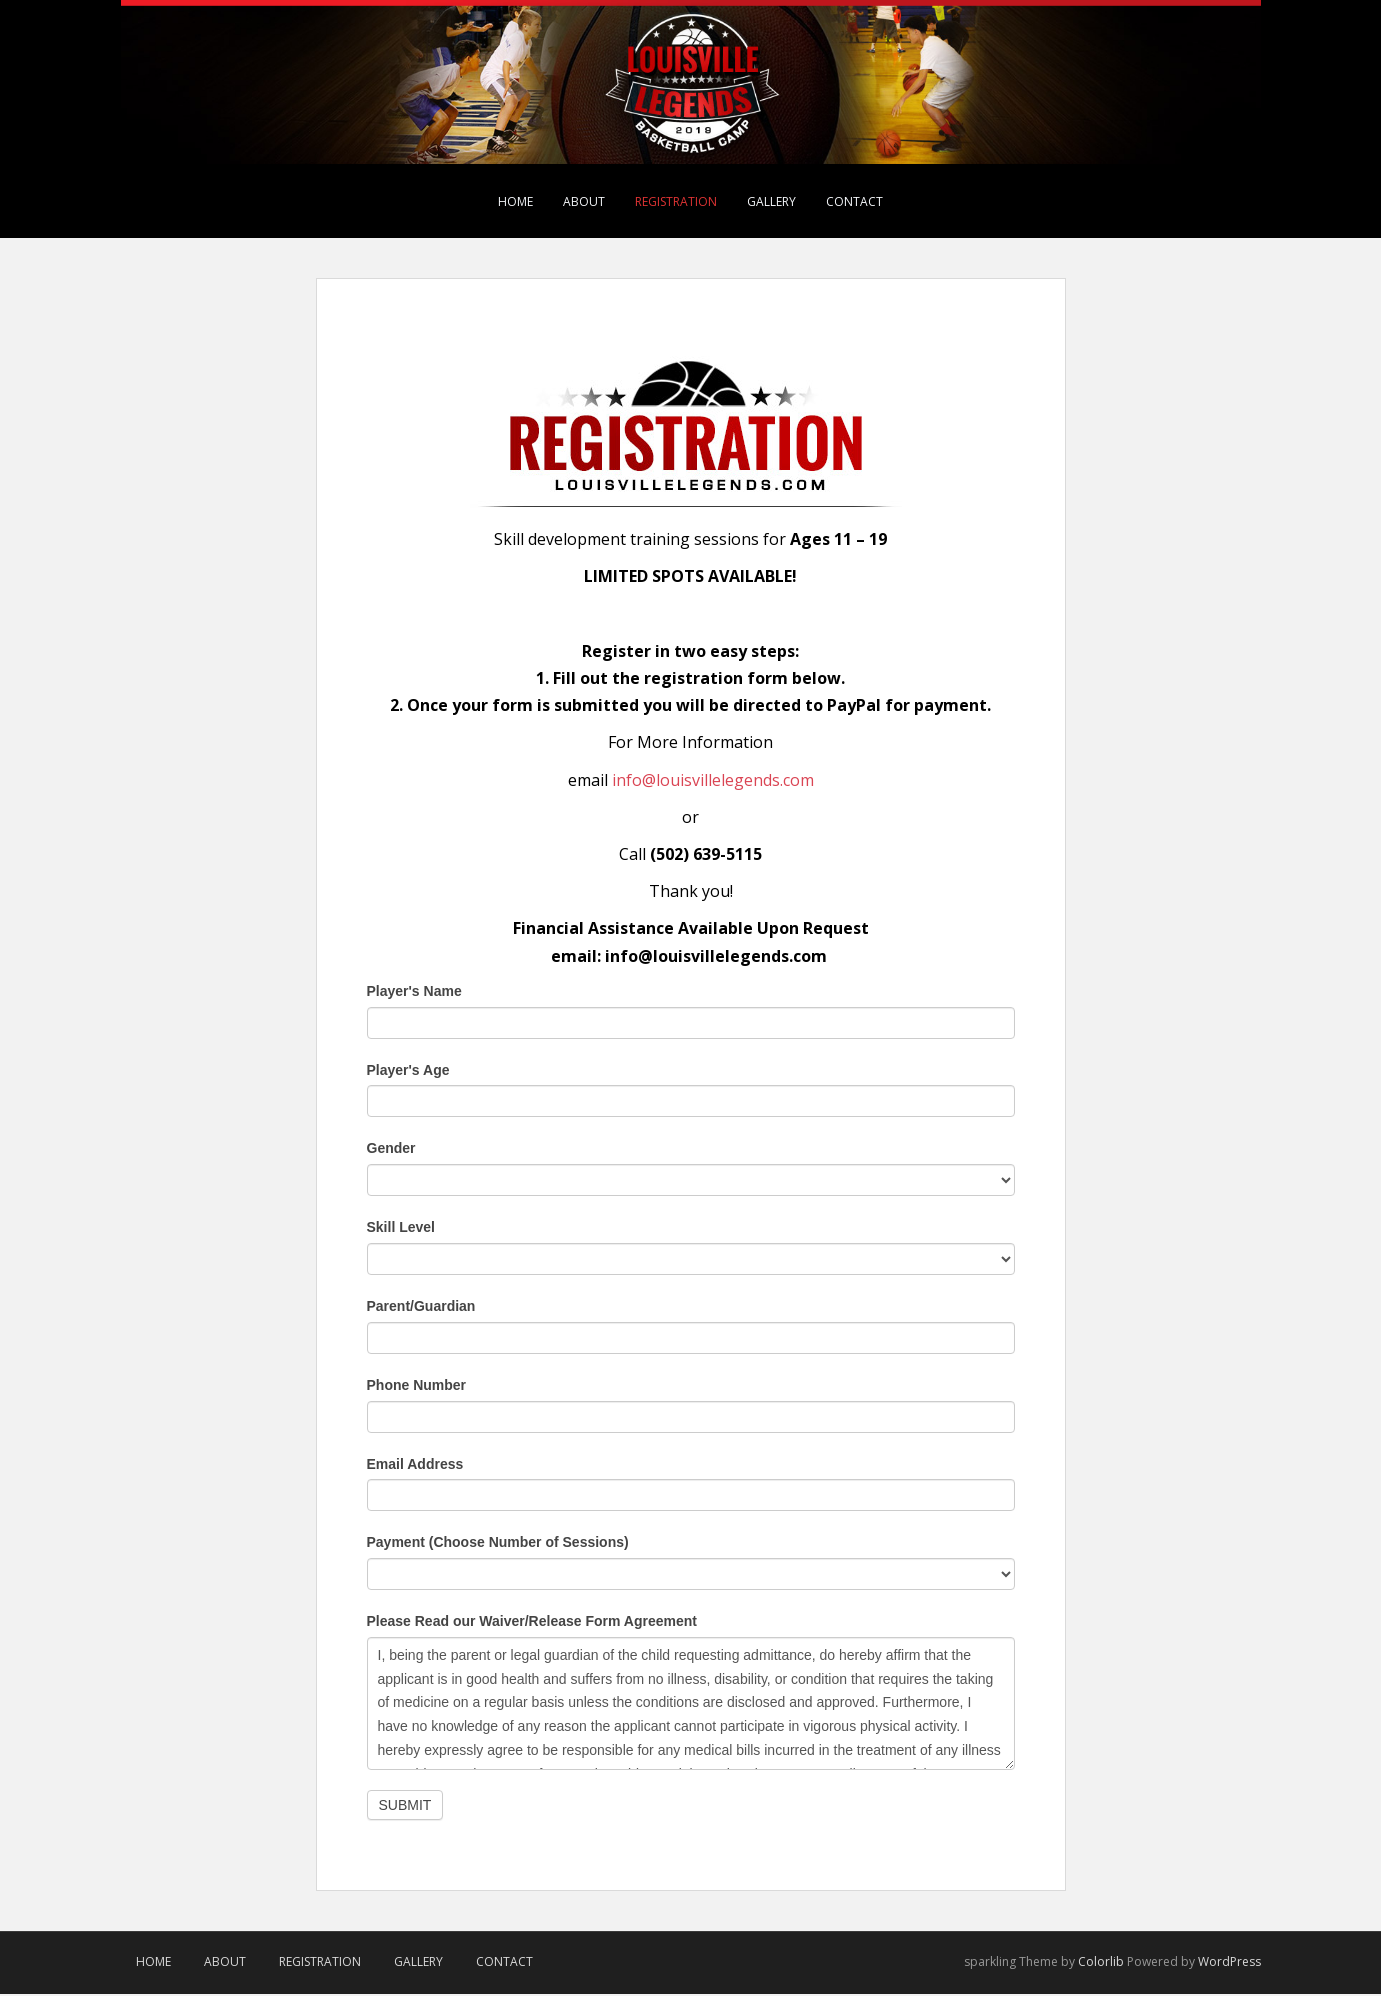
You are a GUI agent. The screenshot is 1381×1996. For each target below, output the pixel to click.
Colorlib (1101, 1962)
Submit (405, 1806)
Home (515, 201)
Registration (676, 201)
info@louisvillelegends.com (713, 781)
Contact (854, 201)
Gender (391, 1150)
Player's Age (408, 1071)
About (584, 201)
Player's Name (414, 992)
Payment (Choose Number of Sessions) (498, 1544)
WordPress (1229, 1962)
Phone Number (417, 1386)
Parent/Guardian (421, 1308)
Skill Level (401, 1229)
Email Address (415, 1465)
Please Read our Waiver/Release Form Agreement (532, 1623)
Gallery (771, 201)
